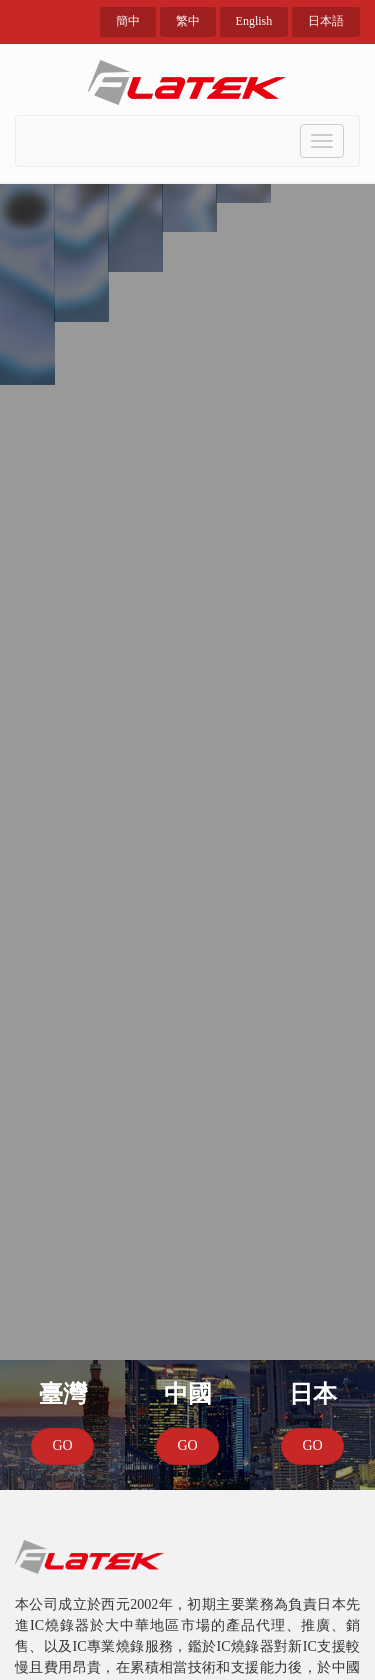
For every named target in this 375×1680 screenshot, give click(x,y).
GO (62, 1445)
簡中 (128, 21)
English (254, 21)
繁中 (188, 21)
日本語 (326, 21)
